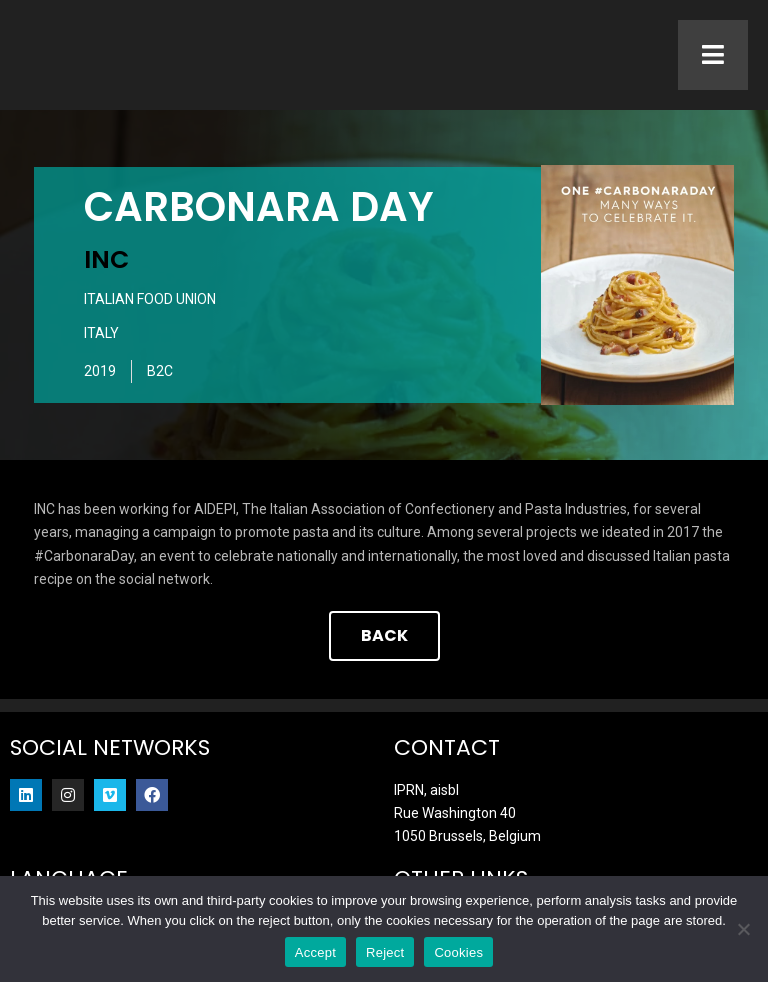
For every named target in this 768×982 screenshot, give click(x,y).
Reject (385, 952)
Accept (315, 952)
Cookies (458, 952)
